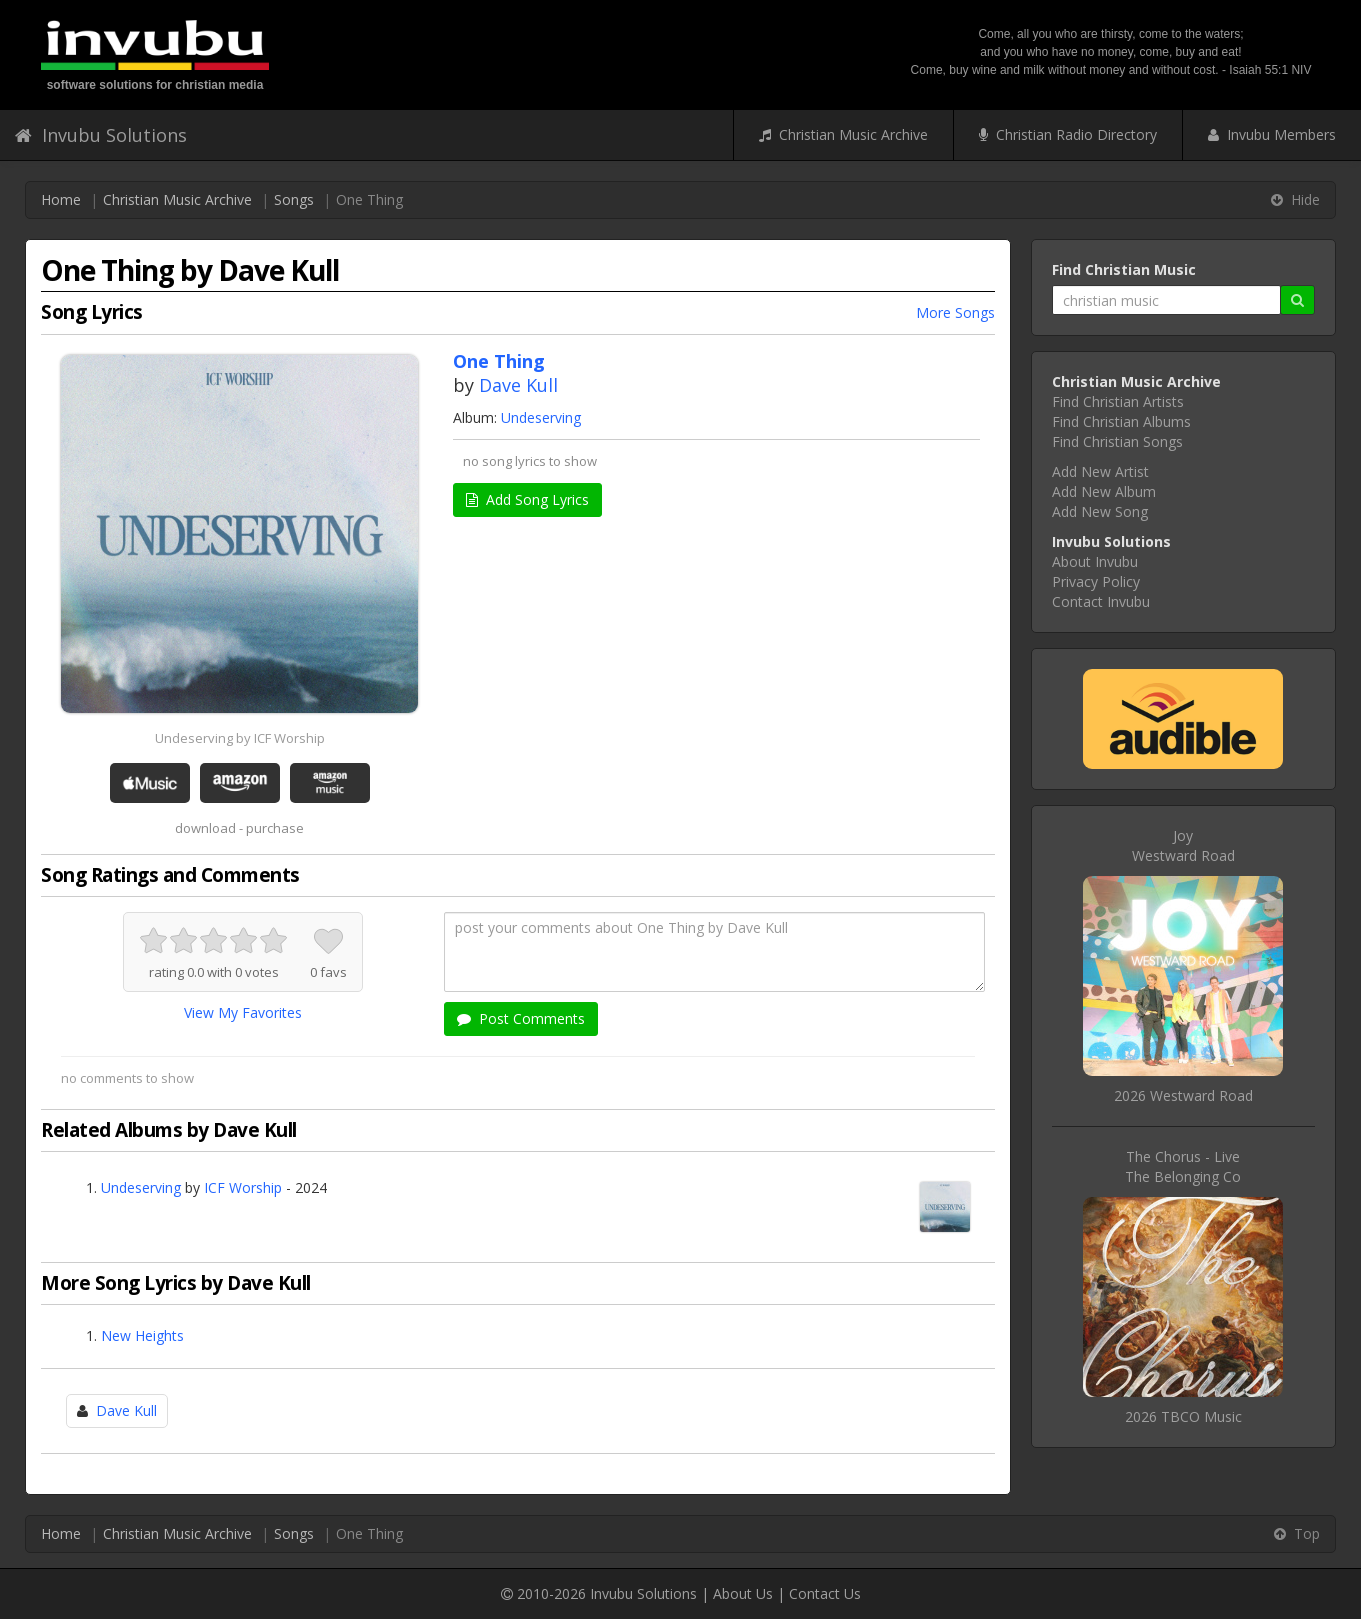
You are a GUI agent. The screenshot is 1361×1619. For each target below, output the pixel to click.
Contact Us (825, 1593)
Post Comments (521, 1018)
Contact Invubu (1101, 601)
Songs (294, 199)
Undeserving (541, 417)
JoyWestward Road (1183, 845)
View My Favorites (243, 1012)
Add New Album (1104, 491)
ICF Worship (243, 1187)
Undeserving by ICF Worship (240, 738)
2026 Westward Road (1183, 1095)
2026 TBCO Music (1183, 1416)
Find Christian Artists (1118, 401)
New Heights (142, 1335)
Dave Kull (518, 385)
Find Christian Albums (1121, 421)
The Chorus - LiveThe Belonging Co (1183, 1166)
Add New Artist (1100, 471)
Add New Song (1100, 511)
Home (61, 199)
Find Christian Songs (1117, 441)
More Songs (955, 312)
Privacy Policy (1096, 581)
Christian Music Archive (843, 134)
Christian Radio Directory (1068, 134)
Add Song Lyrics (527, 499)
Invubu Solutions (101, 135)
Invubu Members (1272, 134)
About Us (743, 1593)
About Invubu (1095, 561)
